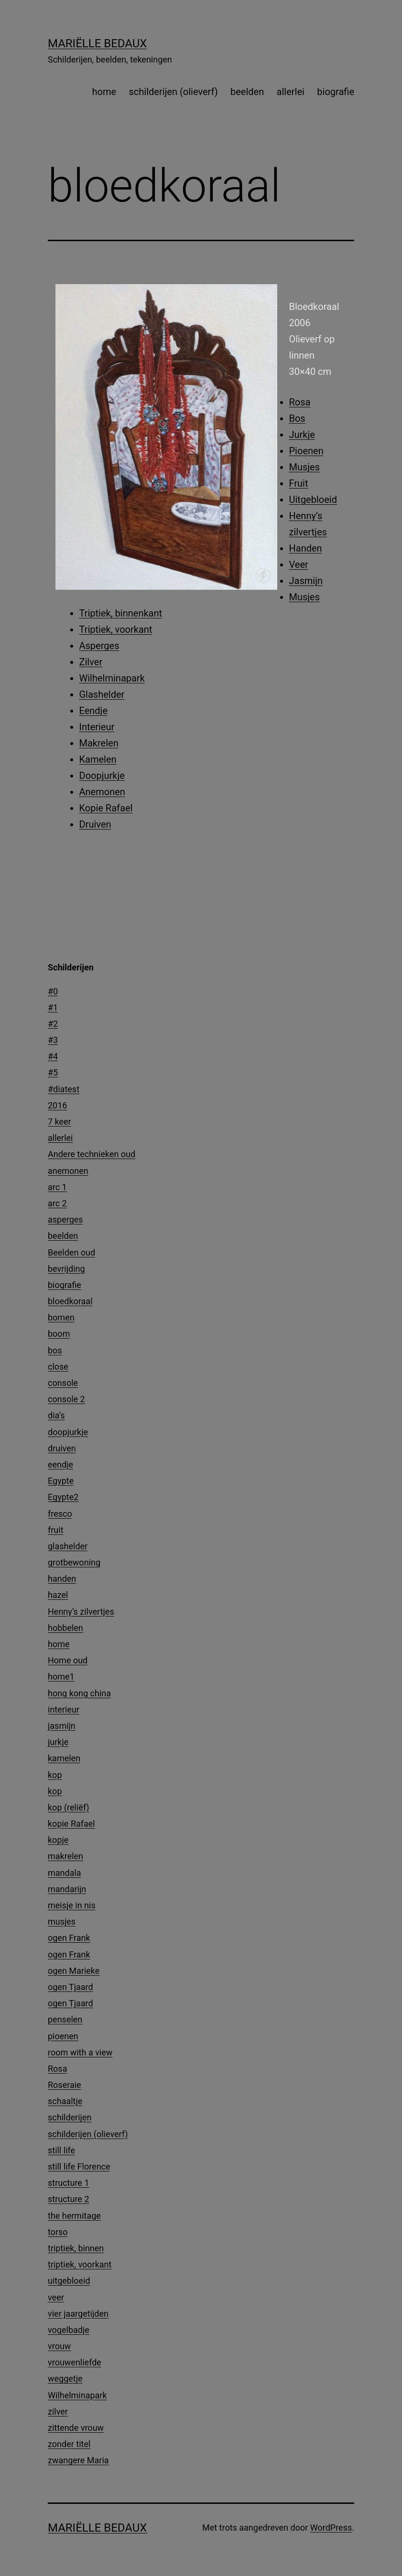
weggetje (65, 2379)
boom (59, 1334)
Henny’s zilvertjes (81, 1612)
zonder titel (69, 2444)
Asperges (99, 645)
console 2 (66, 1399)
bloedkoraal (70, 1301)
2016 (57, 1105)
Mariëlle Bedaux (97, 43)
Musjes (304, 467)
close (58, 1367)
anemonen (68, 1171)
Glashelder (102, 694)
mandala (64, 1873)
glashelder (67, 1546)
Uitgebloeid (313, 499)
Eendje (93, 710)
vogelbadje (68, 2330)
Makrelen (99, 743)
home (104, 91)
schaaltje (65, 2101)
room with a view (80, 2052)
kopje (58, 1840)
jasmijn (62, 1726)
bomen (61, 1317)
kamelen (64, 1758)
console (63, 1383)
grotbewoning (74, 1562)
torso (58, 2232)
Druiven (95, 824)
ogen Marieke (73, 1971)
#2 (53, 1024)
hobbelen (65, 1628)
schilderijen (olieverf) (173, 91)
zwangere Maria (78, 2460)
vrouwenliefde (74, 2362)
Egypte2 (63, 1497)
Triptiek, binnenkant (121, 613)
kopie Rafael (71, 1824)
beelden (247, 91)
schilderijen (69, 2117)
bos (55, 1350)
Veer (298, 564)
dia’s (56, 1415)
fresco (60, 1514)
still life (61, 2150)
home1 (61, 1676)
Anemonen (102, 792)
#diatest (63, 1089)
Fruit (298, 483)
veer (56, 2297)
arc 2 (57, 1203)
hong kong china (79, 1693)
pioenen (63, 2036)
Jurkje (302, 434)
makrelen (65, 1856)
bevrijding (66, 1269)
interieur (63, 1709)
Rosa (300, 402)
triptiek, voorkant (79, 2264)
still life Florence (79, 2166)
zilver (58, 2411)
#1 (53, 1007)
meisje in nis (72, 1905)
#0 (53, 991)
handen (62, 1579)
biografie (335, 91)
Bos (297, 418)
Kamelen (98, 759)
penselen (65, 2019)
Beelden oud (71, 1252)
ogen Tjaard (70, 1987)
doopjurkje (68, 1432)
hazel (58, 1595)
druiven (62, 1448)
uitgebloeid (69, 2281)
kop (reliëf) (68, 1807)
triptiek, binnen (76, 2248)
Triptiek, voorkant (115, 629)
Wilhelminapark (112, 678)
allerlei (290, 91)
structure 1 (68, 2183)
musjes (62, 1921)
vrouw (59, 2346)
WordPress (331, 2528)
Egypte (61, 1481)
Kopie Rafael (106, 808)
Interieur (97, 727)
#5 (53, 1072)
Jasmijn (306, 580)
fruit (56, 1530)
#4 (53, 1056)
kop (55, 1775)
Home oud (67, 1660)
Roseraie (64, 2085)
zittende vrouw (76, 2428)
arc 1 (57, 1187)
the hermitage (74, 2216)
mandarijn (67, 1889)
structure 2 (68, 2199)
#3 (53, 1040)
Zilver (91, 662)
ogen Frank (69, 1938)
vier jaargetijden (78, 2314)
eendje (60, 1464)
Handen (305, 548)
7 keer (59, 1122)
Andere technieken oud (91, 1154)
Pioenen (306, 451)
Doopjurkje (102, 775)
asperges (65, 1219)
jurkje (58, 1742)
